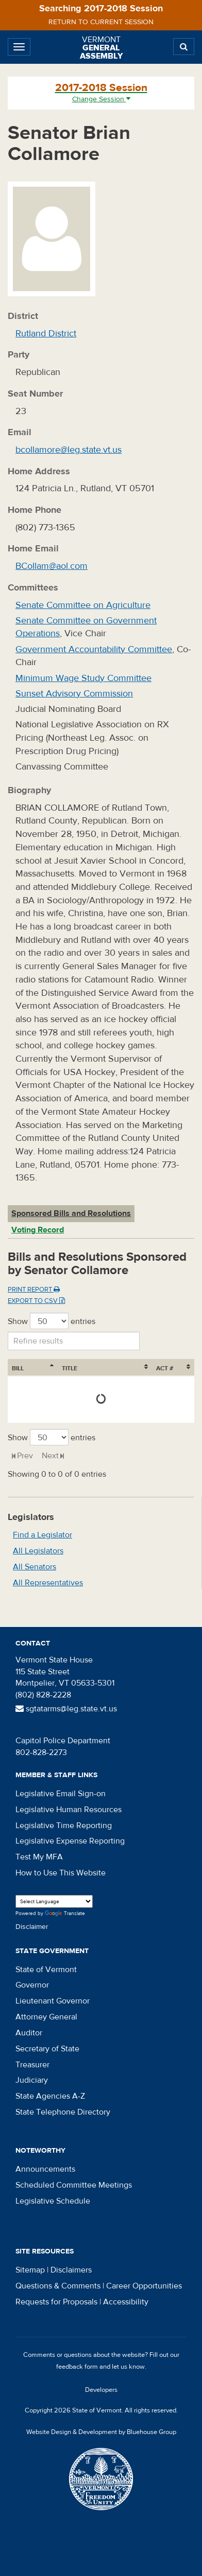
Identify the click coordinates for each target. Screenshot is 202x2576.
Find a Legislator (42, 1535)
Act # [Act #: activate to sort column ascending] (164, 1368)
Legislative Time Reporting (63, 1825)
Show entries (51, 1321)
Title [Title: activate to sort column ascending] (69, 1368)
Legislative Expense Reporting (70, 1841)
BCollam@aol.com (51, 566)
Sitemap (30, 2270)
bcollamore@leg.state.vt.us (68, 450)
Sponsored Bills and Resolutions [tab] (71, 1213)
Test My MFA (39, 1857)
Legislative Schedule (52, 2201)
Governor (32, 1985)
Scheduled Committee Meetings (73, 2185)
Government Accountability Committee (93, 649)
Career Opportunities (144, 2286)
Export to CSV (36, 1301)
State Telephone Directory (62, 2112)
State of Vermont (46, 1969)
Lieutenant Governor (52, 2001)
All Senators (34, 1567)
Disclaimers (71, 2270)
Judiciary (31, 2080)
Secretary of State (47, 2049)
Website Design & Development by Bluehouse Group (101, 2432)
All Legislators (38, 1551)
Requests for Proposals (56, 2302)
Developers (101, 2390)
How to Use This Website (60, 1873)
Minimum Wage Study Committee (83, 678)
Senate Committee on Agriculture (82, 605)
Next (50, 1456)
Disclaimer (31, 1926)
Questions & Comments (57, 2286)
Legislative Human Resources (68, 1809)
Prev (25, 1456)
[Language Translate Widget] (54, 1901)
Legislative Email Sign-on (60, 1793)
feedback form (77, 2367)
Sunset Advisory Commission (74, 694)
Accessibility (125, 2302)
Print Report (34, 1289)
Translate (65, 1914)
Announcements (45, 2169)
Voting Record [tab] (37, 1230)
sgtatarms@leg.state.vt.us (66, 1709)
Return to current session (101, 22)
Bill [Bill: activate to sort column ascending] (18, 1368)
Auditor (28, 2033)
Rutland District (45, 333)
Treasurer (32, 2065)
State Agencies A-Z (50, 2096)
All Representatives (48, 1583)
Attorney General (46, 2017)
